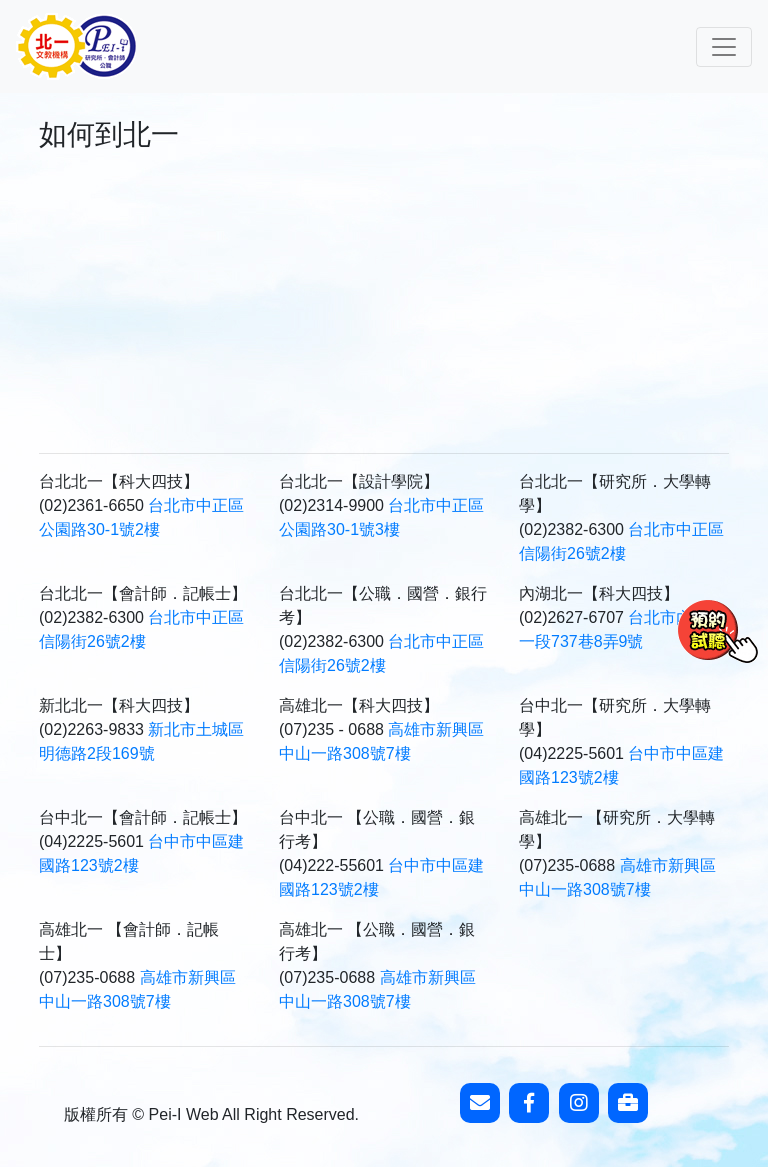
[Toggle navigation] (724, 47)
